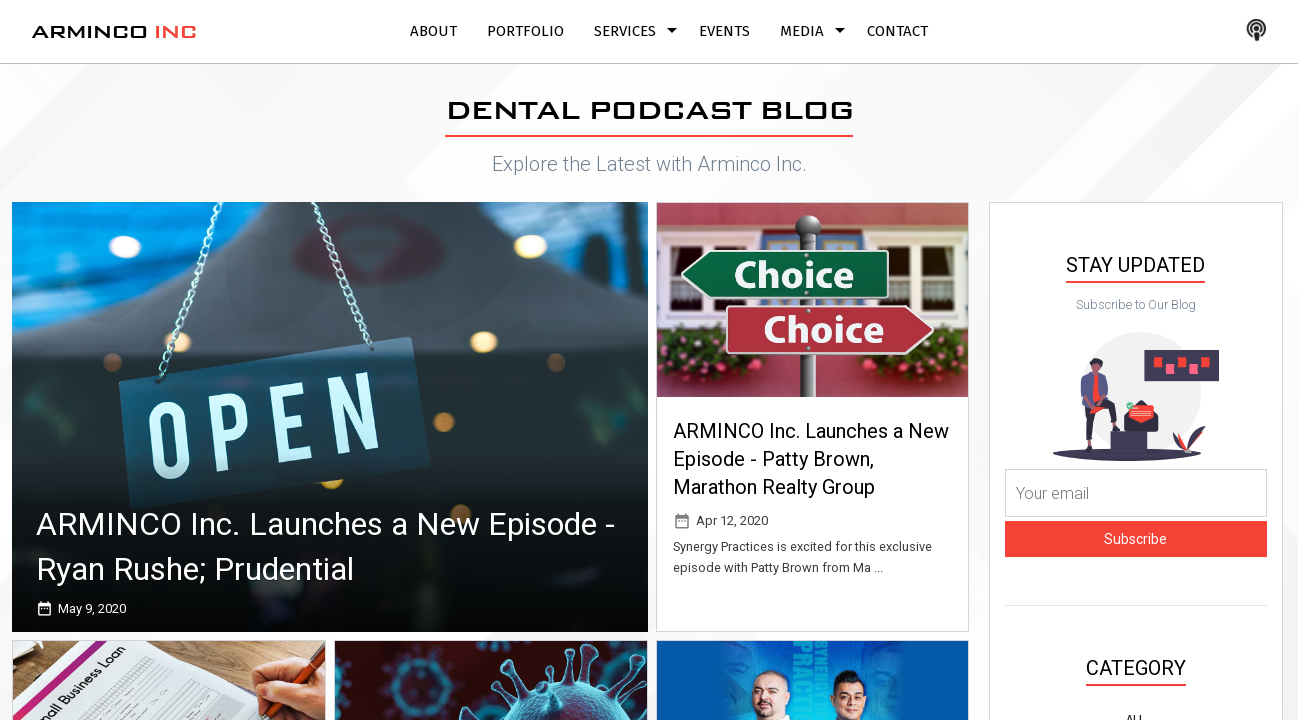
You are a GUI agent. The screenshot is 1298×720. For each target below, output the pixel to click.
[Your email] (1136, 493)
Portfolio (525, 31)
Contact (897, 31)
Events (724, 31)
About (433, 31)
